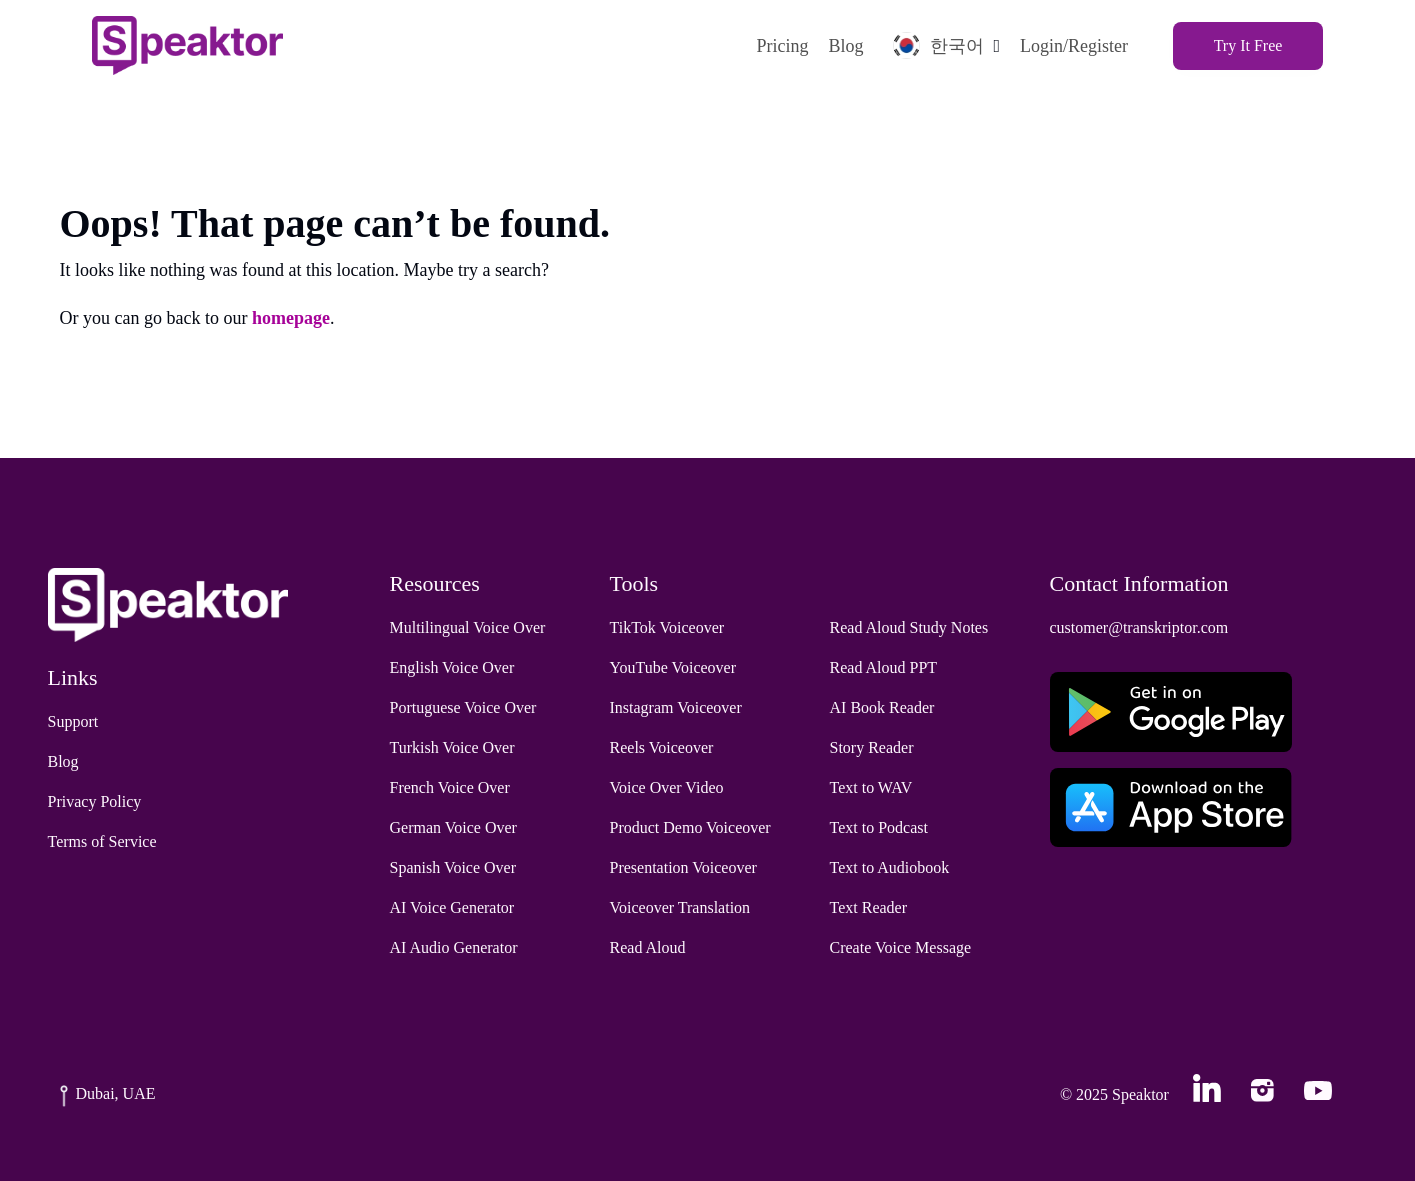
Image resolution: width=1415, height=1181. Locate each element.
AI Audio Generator (454, 947)
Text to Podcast (879, 827)
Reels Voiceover (662, 747)
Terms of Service (102, 841)
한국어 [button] (938, 45)
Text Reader (869, 907)
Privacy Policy (95, 801)
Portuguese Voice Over (463, 707)
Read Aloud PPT (884, 667)
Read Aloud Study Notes (909, 627)
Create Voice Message (901, 947)
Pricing (782, 46)
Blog (845, 46)
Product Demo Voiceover (690, 827)
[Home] (187, 45)
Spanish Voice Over (453, 867)
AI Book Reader (882, 707)
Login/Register (1074, 46)
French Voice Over (450, 787)
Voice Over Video (667, 787)
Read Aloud (648, 947)
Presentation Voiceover (683, 867)
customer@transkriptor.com (1139, 627)
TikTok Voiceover (667, 627)
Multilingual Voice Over (468, 627)
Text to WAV (871, 787)
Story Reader (872, 747)
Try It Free (1248, 45)
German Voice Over (453, 827)
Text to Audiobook (890, 867)
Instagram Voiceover (676, 707)
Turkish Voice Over (452, 747)
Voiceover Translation (680, 907)
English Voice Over (452, 667)
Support (73, 721)
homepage (291, 318)
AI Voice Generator (452, 907)
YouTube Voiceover (673, 667)
